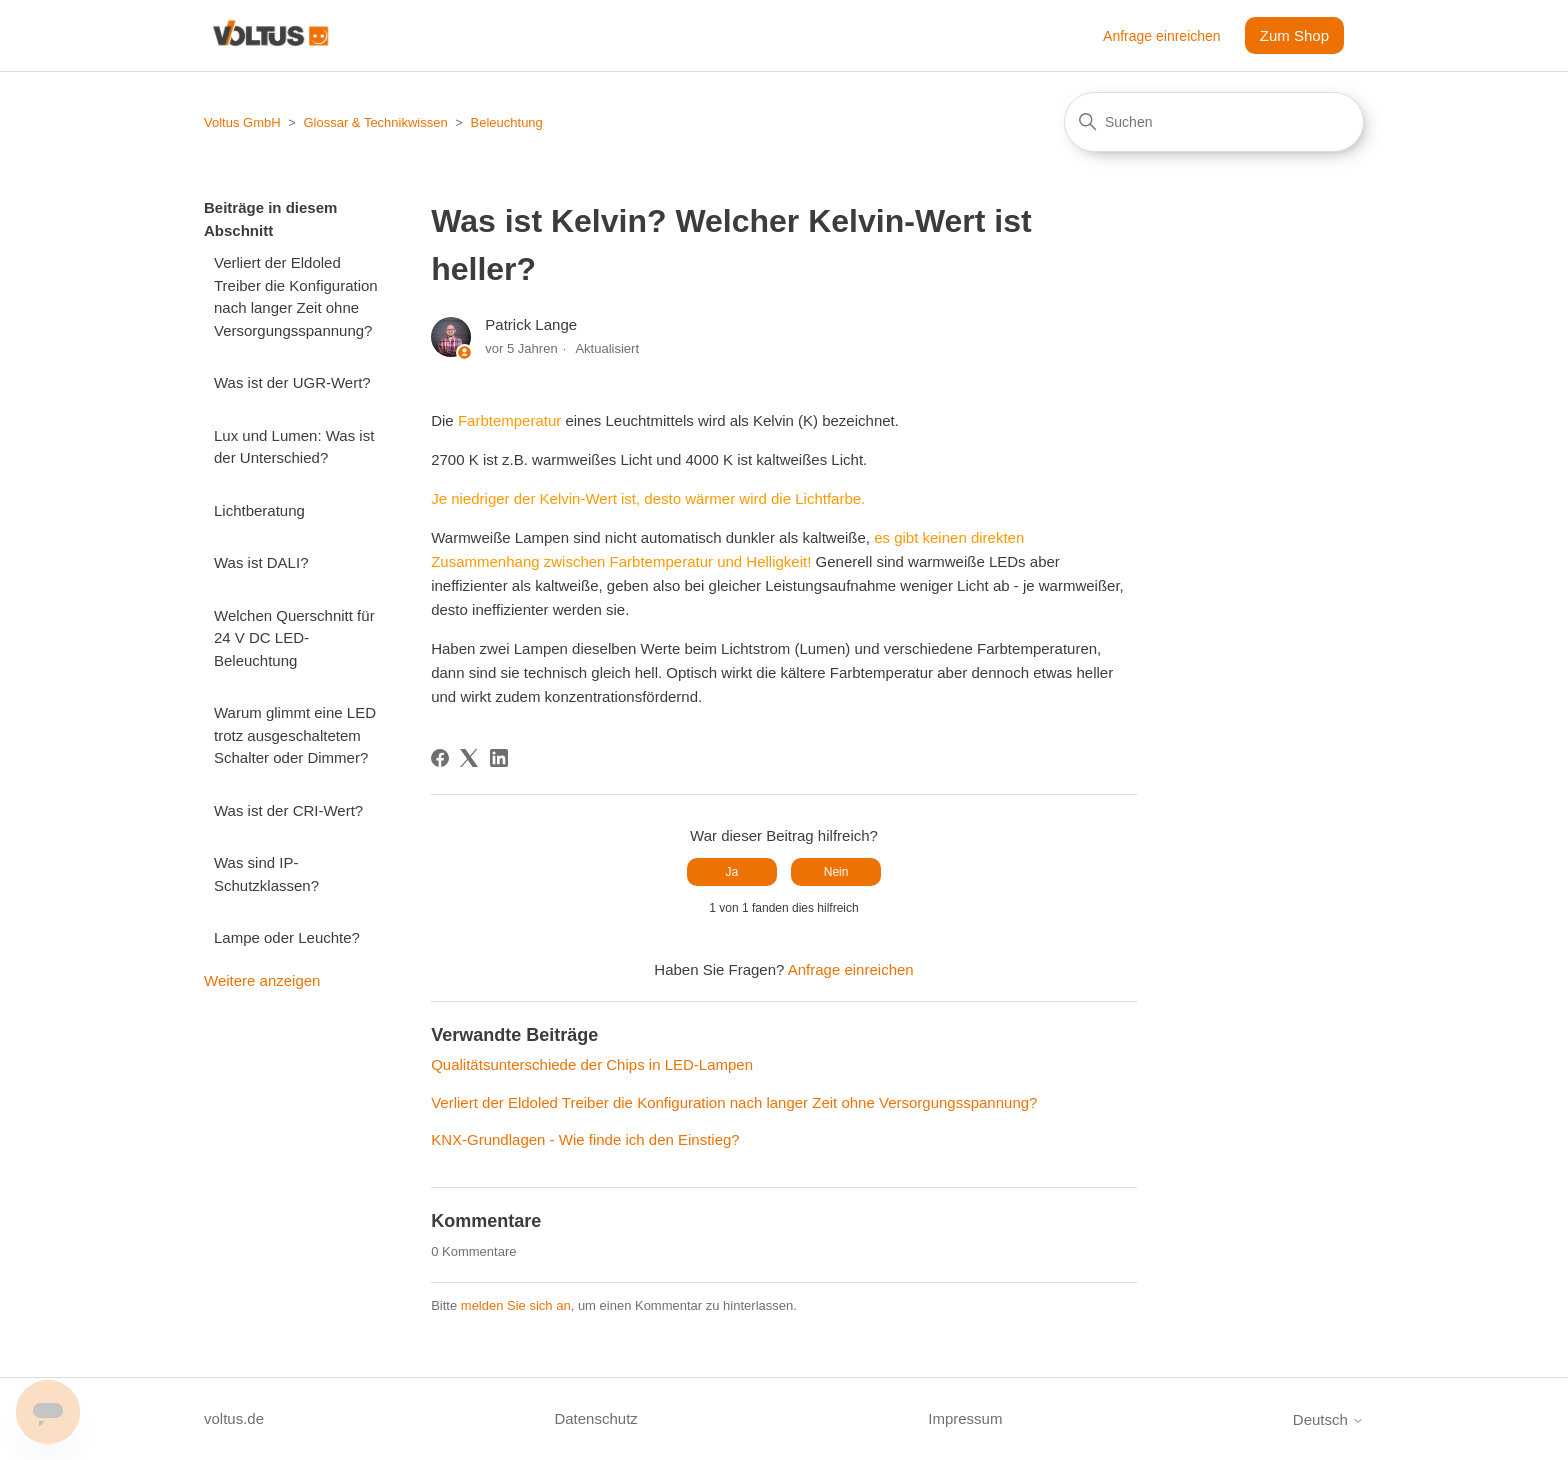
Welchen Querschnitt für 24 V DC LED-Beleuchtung (294, 638)
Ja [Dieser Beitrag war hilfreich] (732, 872)
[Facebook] (440, 758)
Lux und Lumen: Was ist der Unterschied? (294, 447)
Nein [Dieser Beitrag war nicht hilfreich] (836, 872)
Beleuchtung (507, 122)
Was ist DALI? (261, 562)
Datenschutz (595, 1418)
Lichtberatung (259, 510)
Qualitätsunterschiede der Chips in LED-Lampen (592, 1064)
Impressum (965, 1418)
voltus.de (234, 1418)
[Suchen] (1214, 122)
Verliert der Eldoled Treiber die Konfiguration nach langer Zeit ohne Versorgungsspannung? (296, 296)
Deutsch (1328, 1419)
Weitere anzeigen (262, 980)
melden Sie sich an (516, 1305)
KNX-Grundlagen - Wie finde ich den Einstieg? (585, 1139)
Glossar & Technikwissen (375, 122)
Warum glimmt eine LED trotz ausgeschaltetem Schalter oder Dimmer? (295, 735)
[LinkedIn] (499, 758)
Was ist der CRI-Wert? (288, 810)
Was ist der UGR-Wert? (292, 382)
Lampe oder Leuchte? (287, 937)
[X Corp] (469, 758)
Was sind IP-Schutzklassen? (266, 874)
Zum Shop (1294, 35)
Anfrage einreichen (1162, 36)
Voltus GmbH (242, 122)
